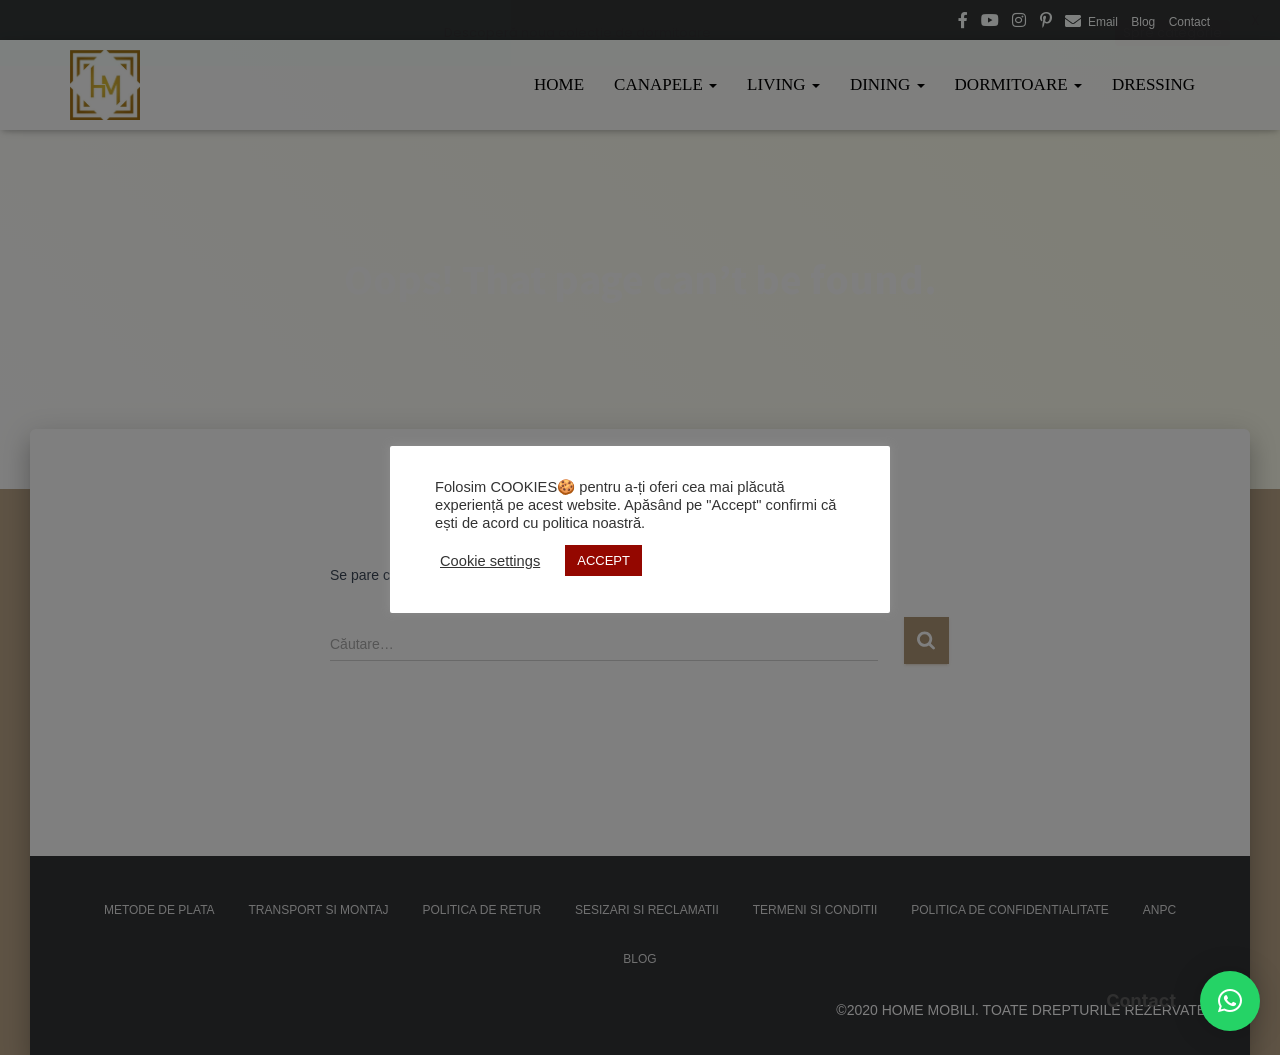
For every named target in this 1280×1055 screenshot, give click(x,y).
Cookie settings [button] (490, 561)
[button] (1230, 1001)
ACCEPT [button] (603, 560)
